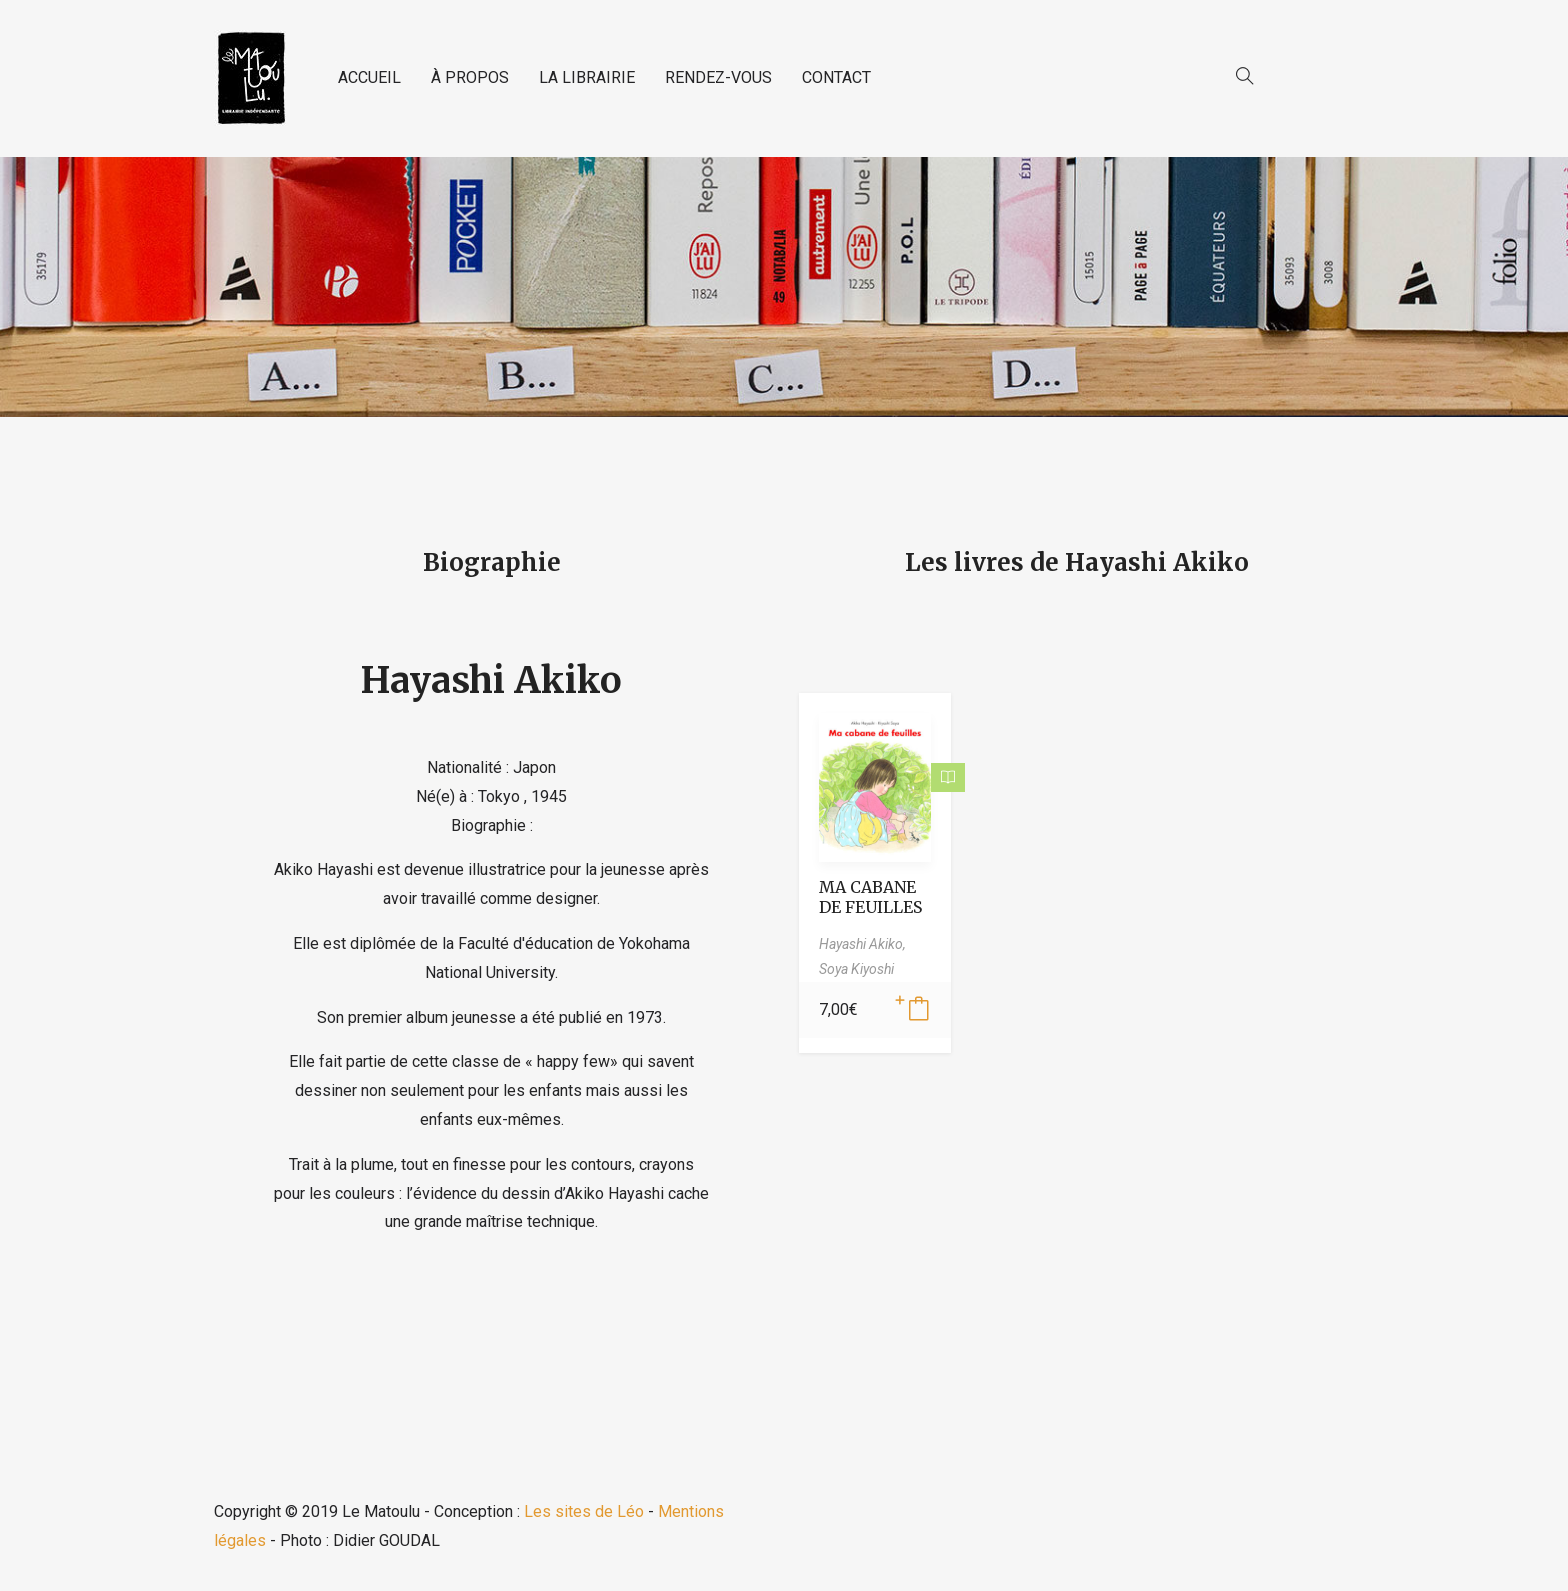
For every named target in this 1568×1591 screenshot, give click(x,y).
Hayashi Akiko (491, 680)
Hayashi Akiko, (862, 944)
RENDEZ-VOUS (718, 77)
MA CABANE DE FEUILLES (870, 897)
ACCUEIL (369, 77)
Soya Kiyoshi (856, 969)
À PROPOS (470, 77)
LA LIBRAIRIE (587, 77)
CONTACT (836, 77)
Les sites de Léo (584, 1511)
